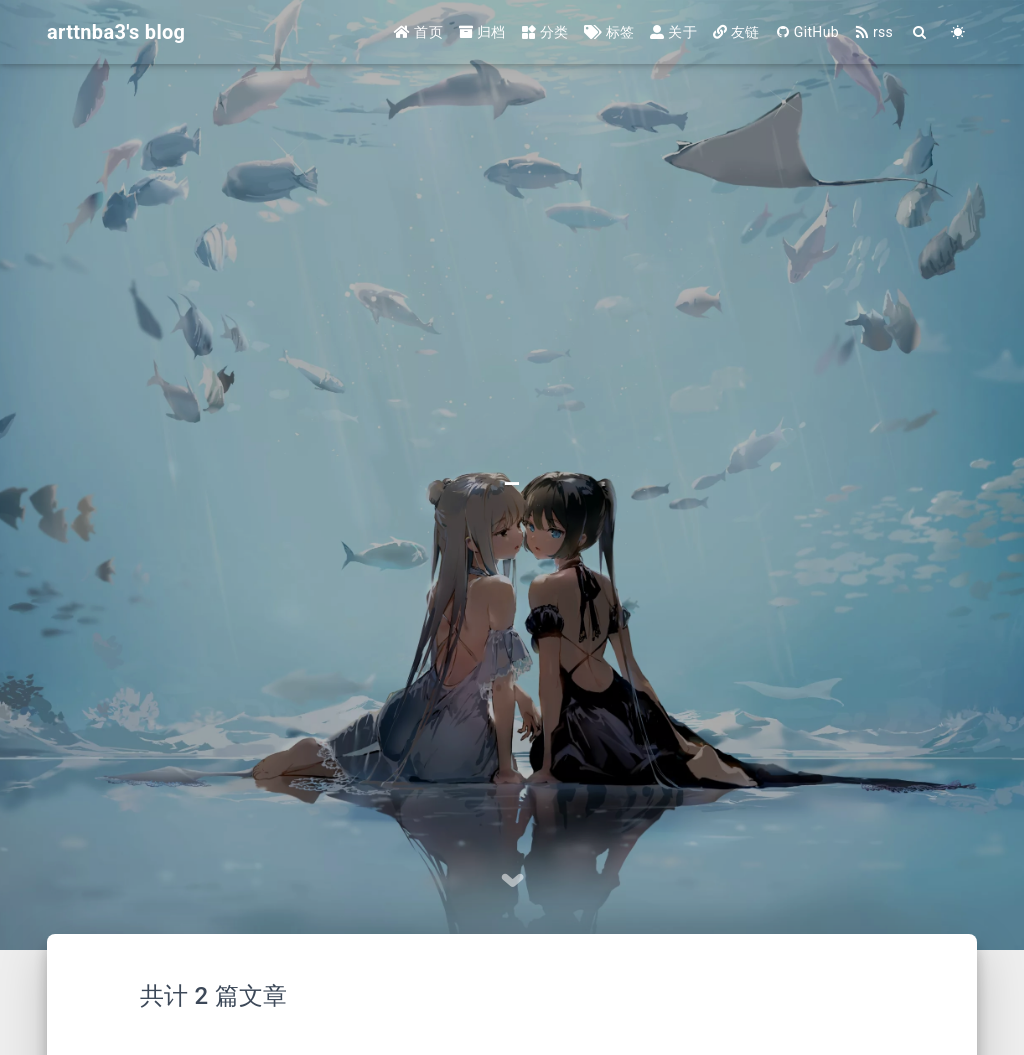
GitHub (807, 32)
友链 (736, 32)
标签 (609, 32)
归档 (482, 32)
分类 (545, 32)
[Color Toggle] (958, 32)
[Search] (920, 32)
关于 (673, 32)
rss (874, 32)
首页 (418, 32)
